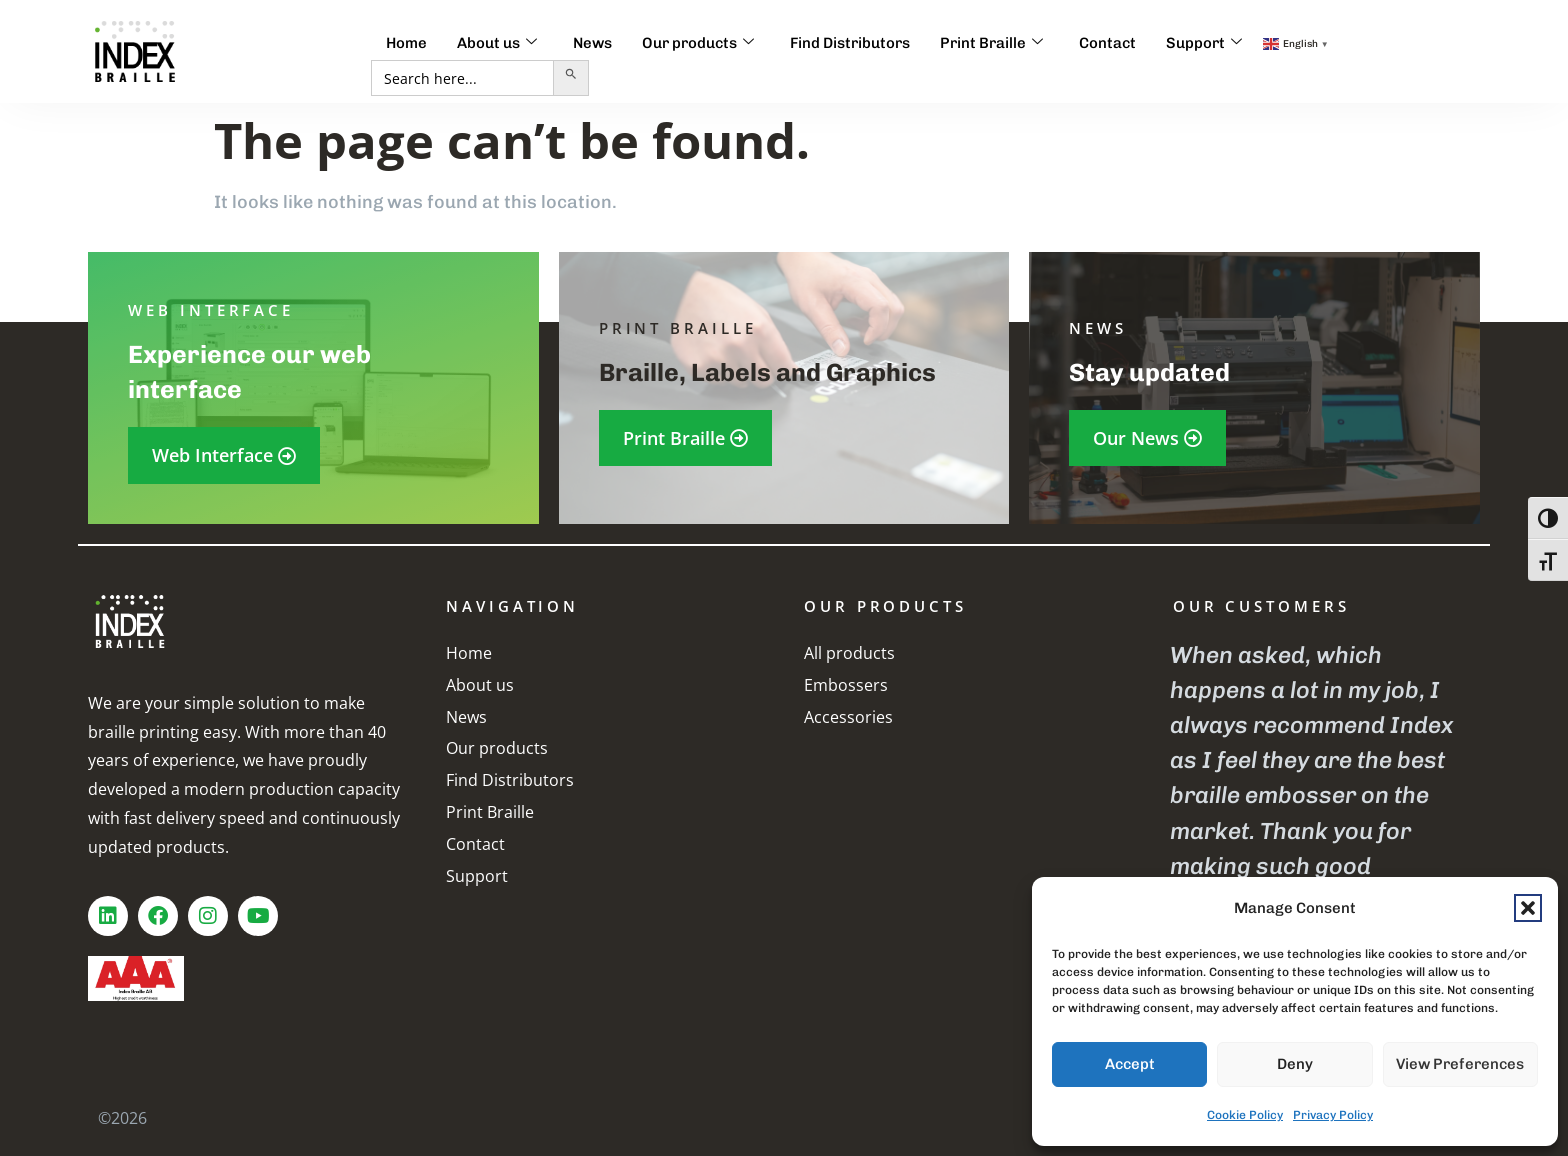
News (592, 43)
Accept (1130, 1064)
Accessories (848, 717)
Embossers (846, 685)
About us (497, 43)
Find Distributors (850, 43)
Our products (698, 43)
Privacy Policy (1333, 1115)
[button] (1528, 908)
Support (1204, 43)
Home (406, 43)
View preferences (1460, 1064)
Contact (1107, 43)
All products (849, 653)
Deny (1295, 1064)
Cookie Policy (1245, 1115)
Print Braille (991, 43)
